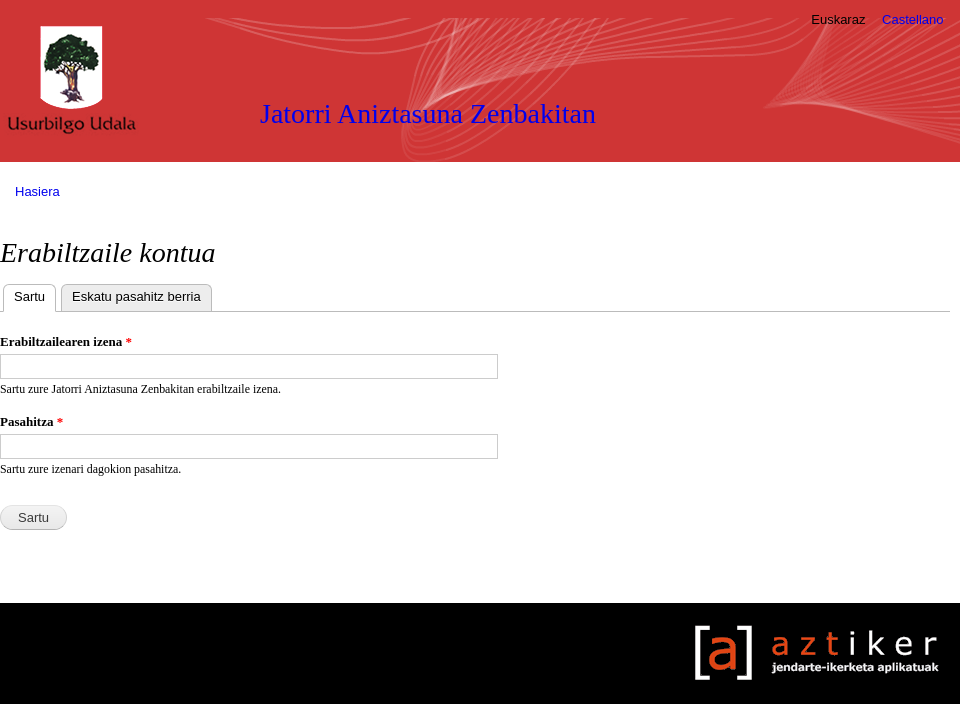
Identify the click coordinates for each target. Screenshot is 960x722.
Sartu (35, 294)
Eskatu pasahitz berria (136, 296)
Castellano (912, 19)
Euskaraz (838, 19)
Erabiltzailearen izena (66, 341)
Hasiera (37, 191)
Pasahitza (31, 421)
